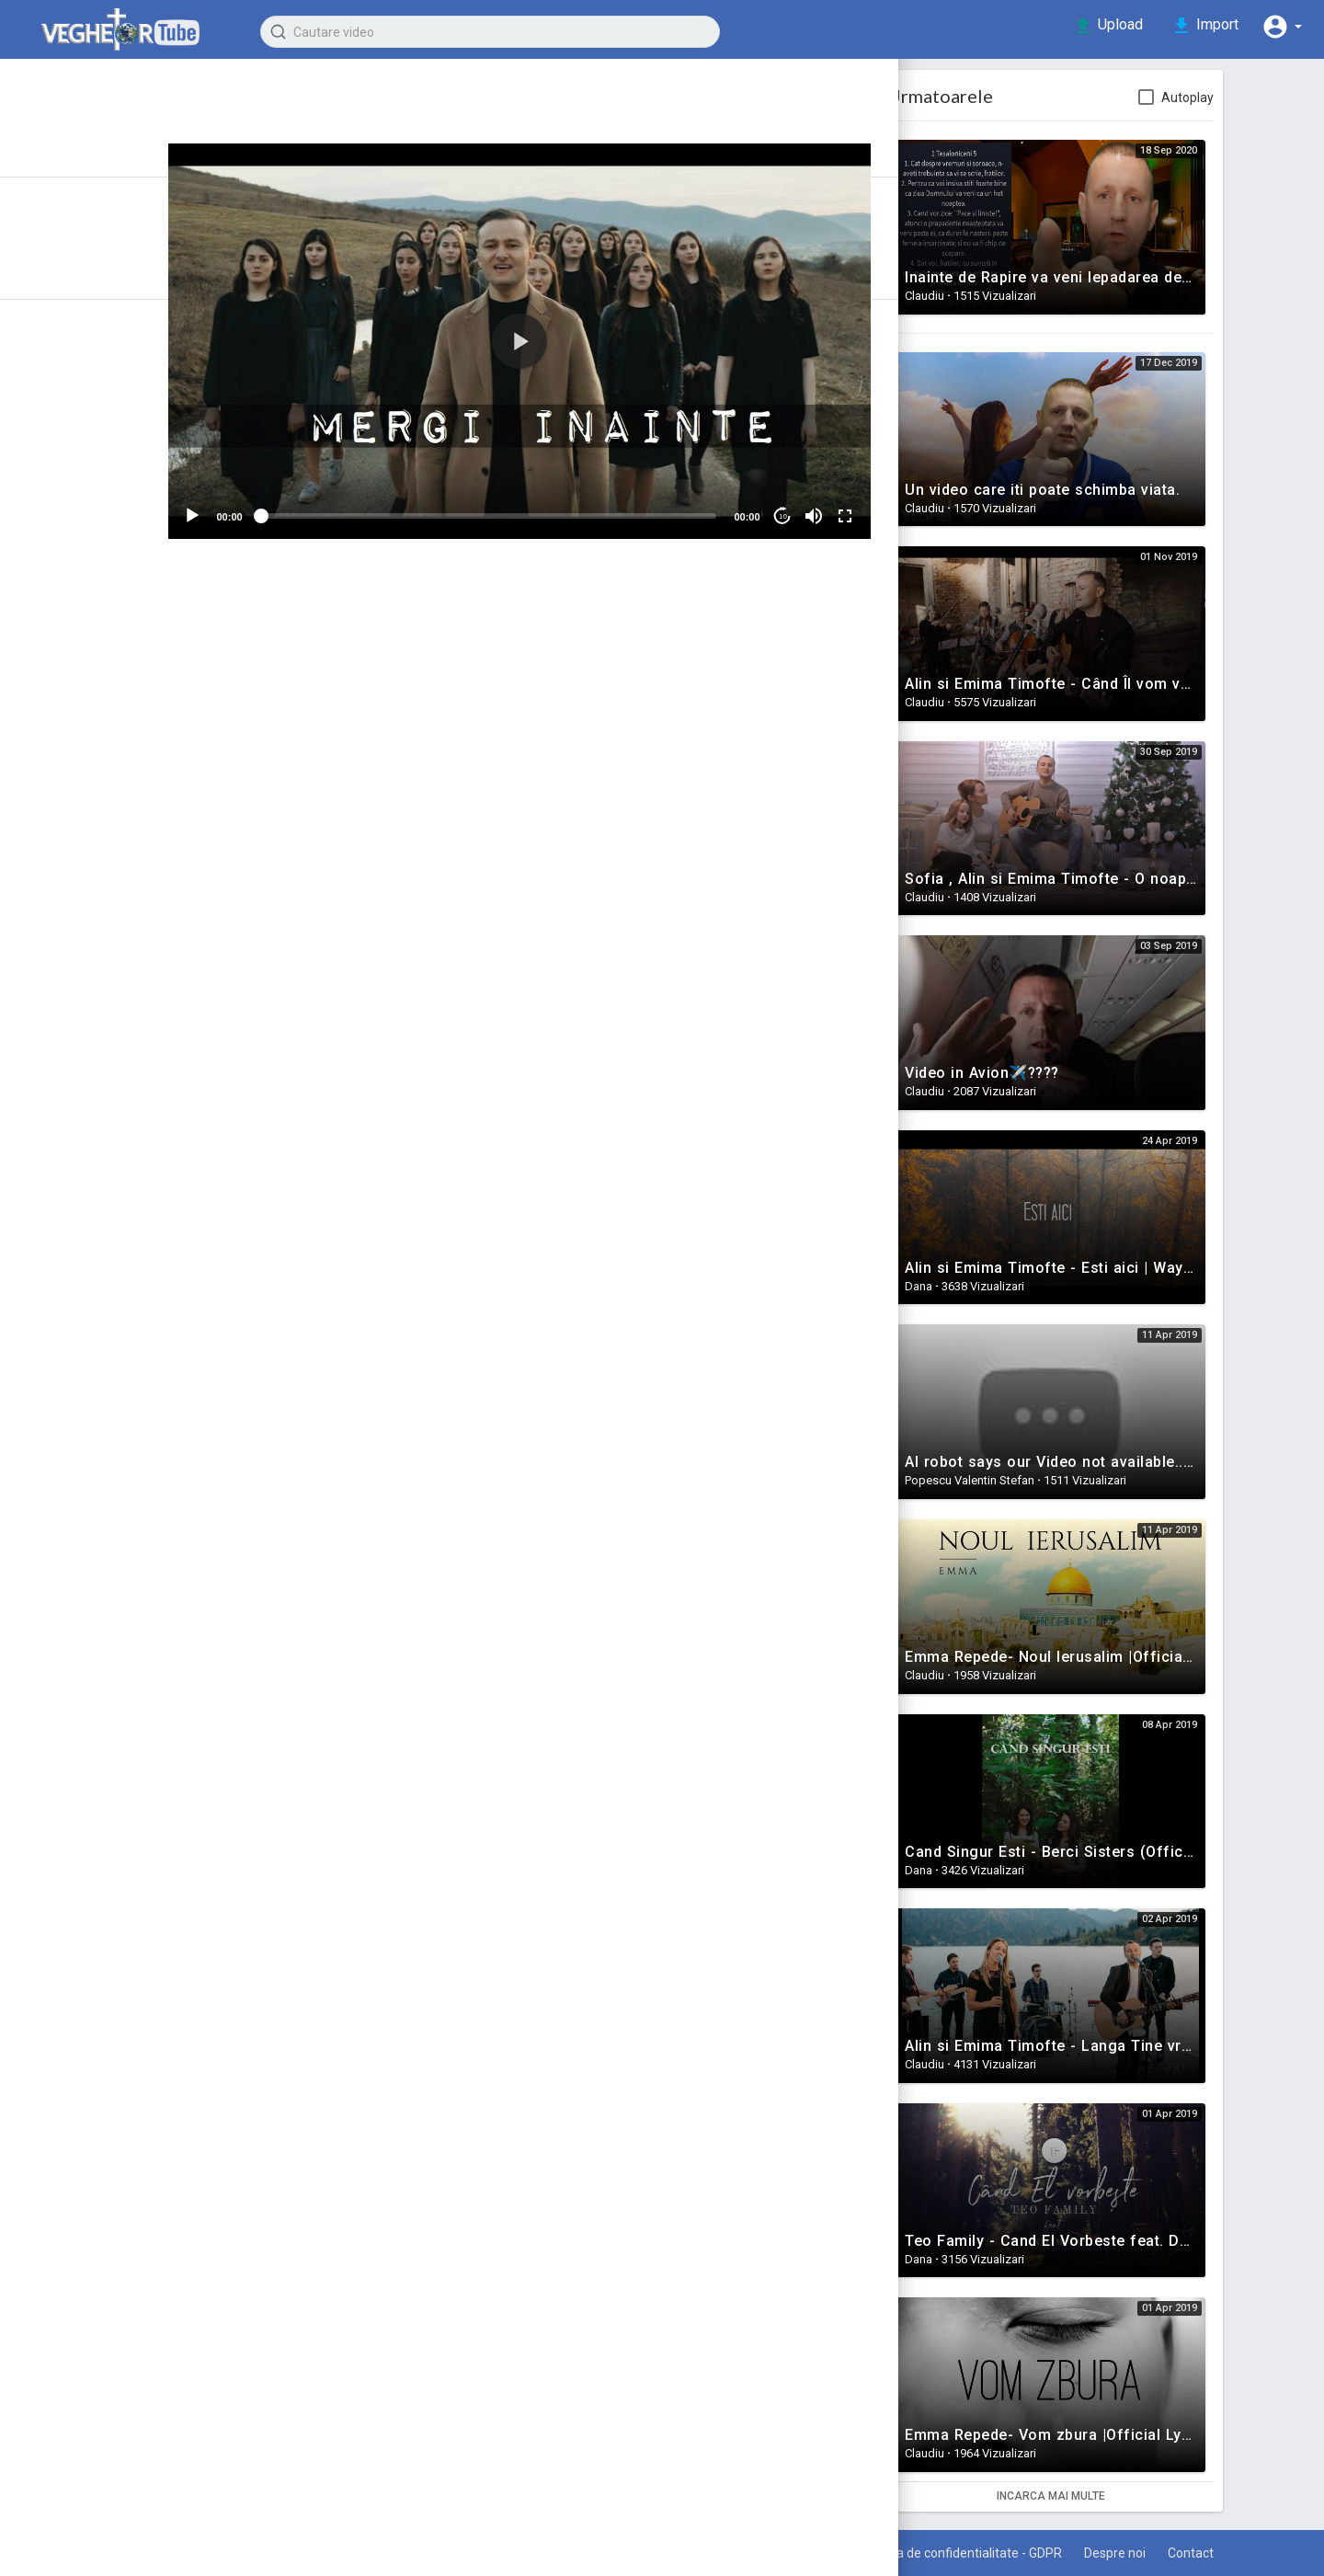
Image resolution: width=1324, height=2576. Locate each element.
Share (432, 671)
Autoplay (1261, 97)
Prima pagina (91, 128)
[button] (1278, 26)
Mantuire (53, 566)
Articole (73, 194)
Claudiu (358, 97)
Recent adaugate (105, 250)
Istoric (67, 161)
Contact (1260, 2553)
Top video (81, 316)
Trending (77, 283)
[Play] (272, 508)
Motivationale (69, 500)
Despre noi (1175, 2553)
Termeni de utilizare (826, 2553)
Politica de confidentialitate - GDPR (1014, 2553)
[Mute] (881, 508)
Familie (47, 533)
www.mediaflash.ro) (557, 830)
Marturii (48, 434)
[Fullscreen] (912, 508)
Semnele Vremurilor (93, 401)
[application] (593, 337)
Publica (880, 981)
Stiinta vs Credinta (86, 666)
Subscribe (808, 106)
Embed (754, 671)
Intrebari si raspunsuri (98, 633)
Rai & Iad (52, 699)
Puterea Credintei (84, 732)
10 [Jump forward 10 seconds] (850, 508)
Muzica (326, 744)
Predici (47, 467)
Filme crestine (72, 765)
